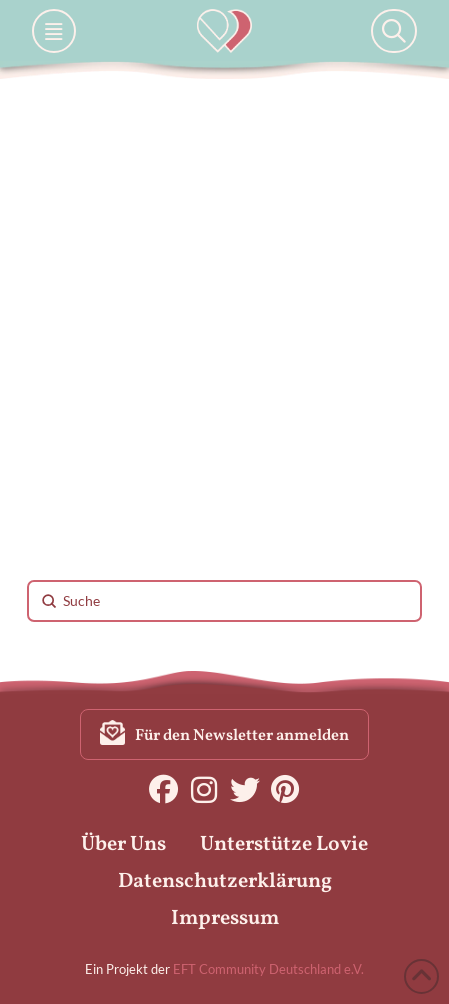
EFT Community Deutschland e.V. (268, 969)
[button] (54, 31)
